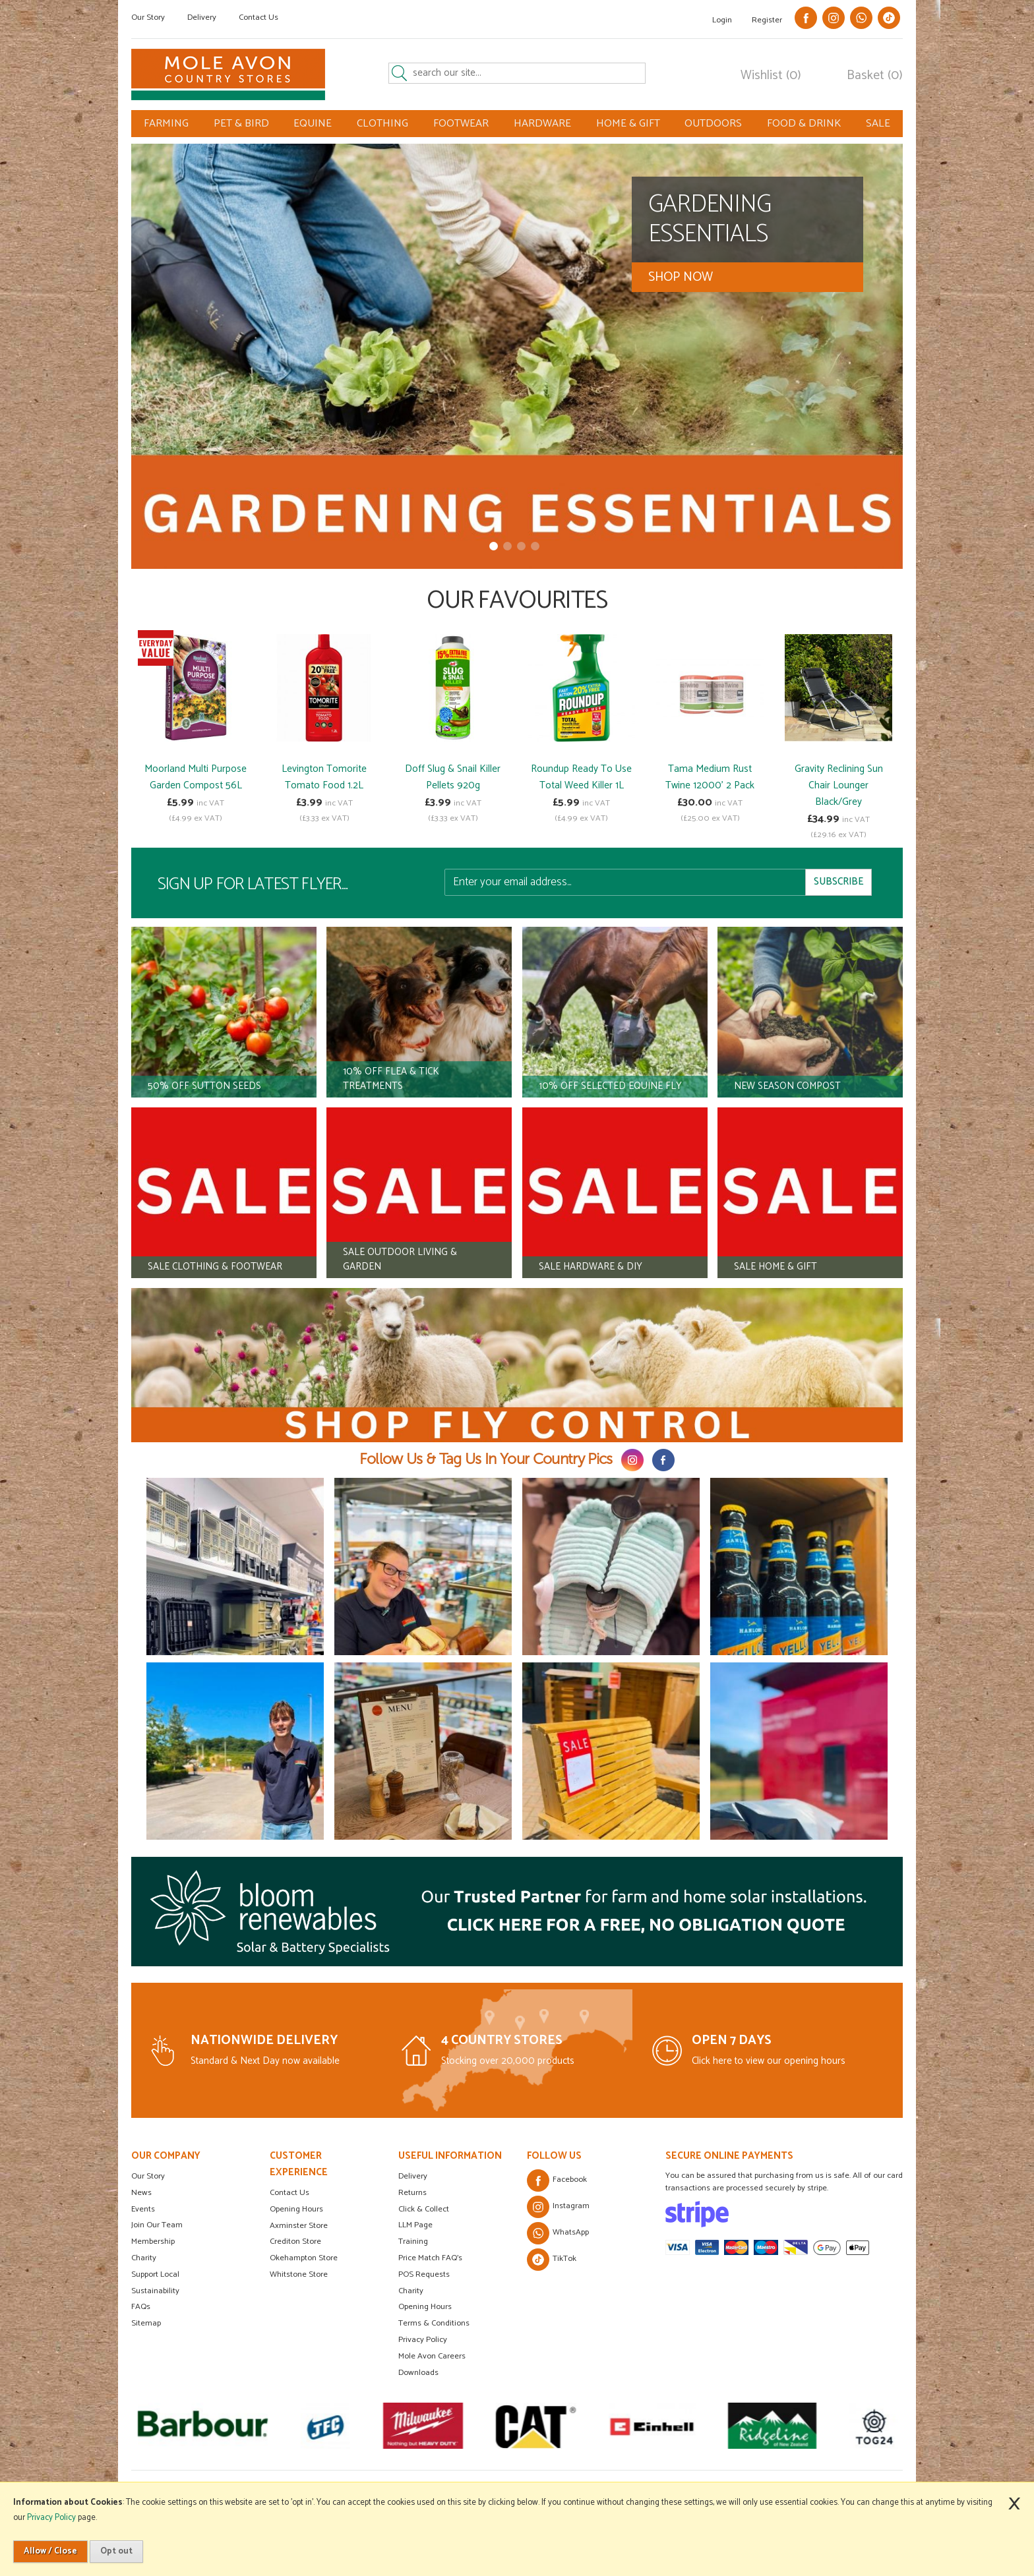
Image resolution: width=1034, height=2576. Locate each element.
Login (722, 20)
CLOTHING (382, 123)
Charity (143, 2258)
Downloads (418, 2373)
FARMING (166, 123)
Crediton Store (295, 2241)
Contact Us (258, 17)
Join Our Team (157, 2225)
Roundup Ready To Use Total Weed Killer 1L (581, 777)
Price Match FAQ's (430, 2258)
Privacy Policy (422, 2340)
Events (143, 2209)
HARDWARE (542, 123)
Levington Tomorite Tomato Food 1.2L (324, 777)
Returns (412, 2193)
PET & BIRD (241, 123)
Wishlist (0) (771, 75)
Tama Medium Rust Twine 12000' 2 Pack (709, 777)
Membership (153, 2241)
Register (767, 20)
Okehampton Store (304, 2258)
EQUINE (312, 123)
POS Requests (424, 2274)
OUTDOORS (713, 123)
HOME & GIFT (628, 123)
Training (413, 2241)
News (141, 2193)
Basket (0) (875, 75)
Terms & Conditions (434, 2323)
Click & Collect (423, 2209)
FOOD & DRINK (804, 123)
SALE (878, 123)
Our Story (148, 17)
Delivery (201, 17)
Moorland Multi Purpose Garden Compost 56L (195, 777)
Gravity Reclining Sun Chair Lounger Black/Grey (839, 785)
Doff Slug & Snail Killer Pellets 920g (453, 777)
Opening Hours (296, 2209)
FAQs (140, 2307)
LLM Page (415, 2225)
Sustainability (155, 2291)
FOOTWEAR (461, 123)
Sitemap (146, 2323)
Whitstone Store (299, 2274)
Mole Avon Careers (432, 2356)
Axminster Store (299, 2226)
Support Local (155, 2274)
